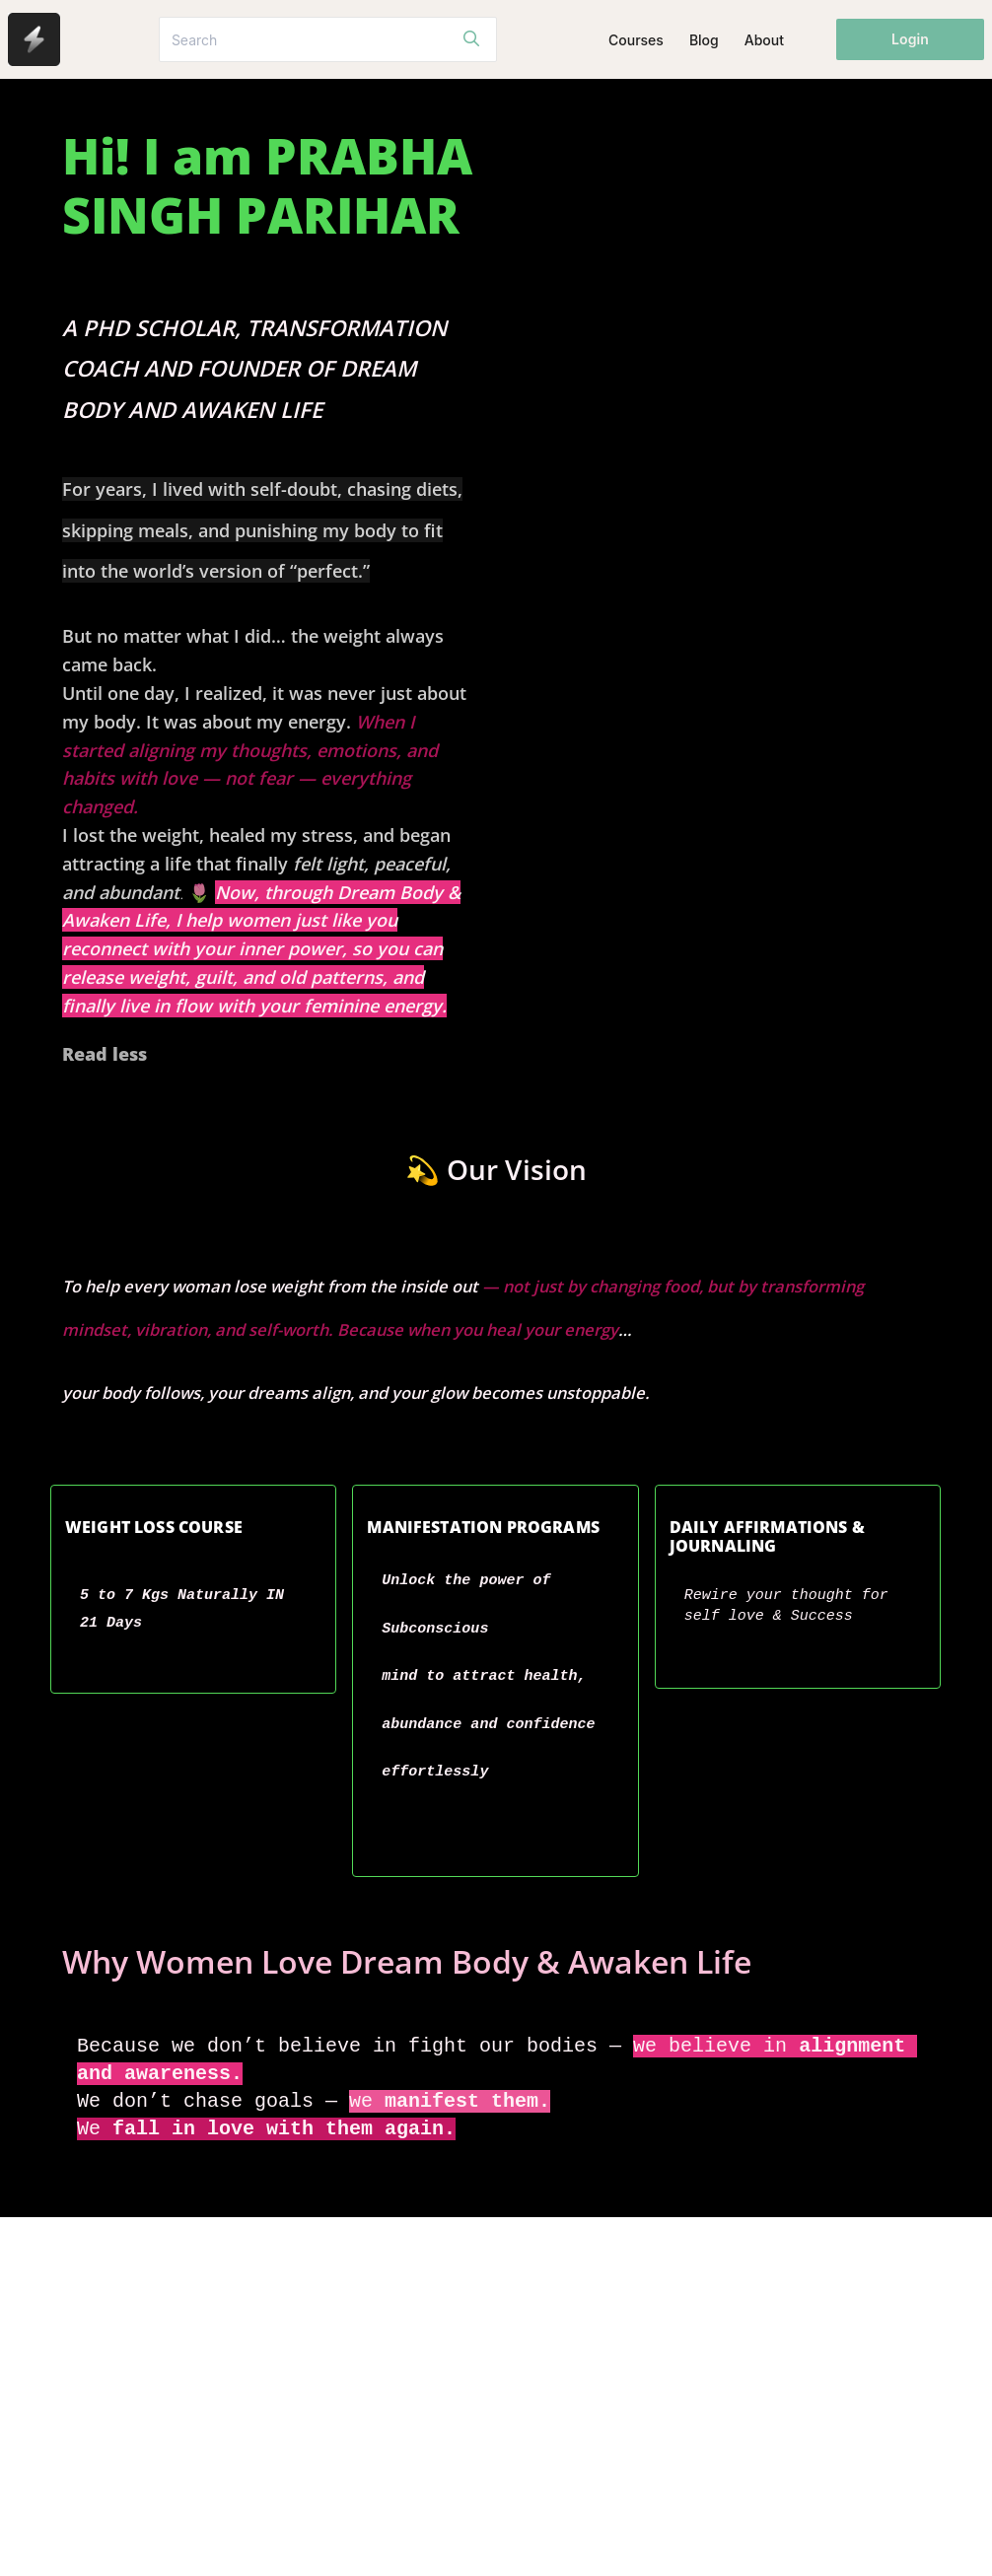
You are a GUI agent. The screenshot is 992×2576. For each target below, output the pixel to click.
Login (910, 39)
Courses (636, 40)
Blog (704, 40)
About (764, 40)
